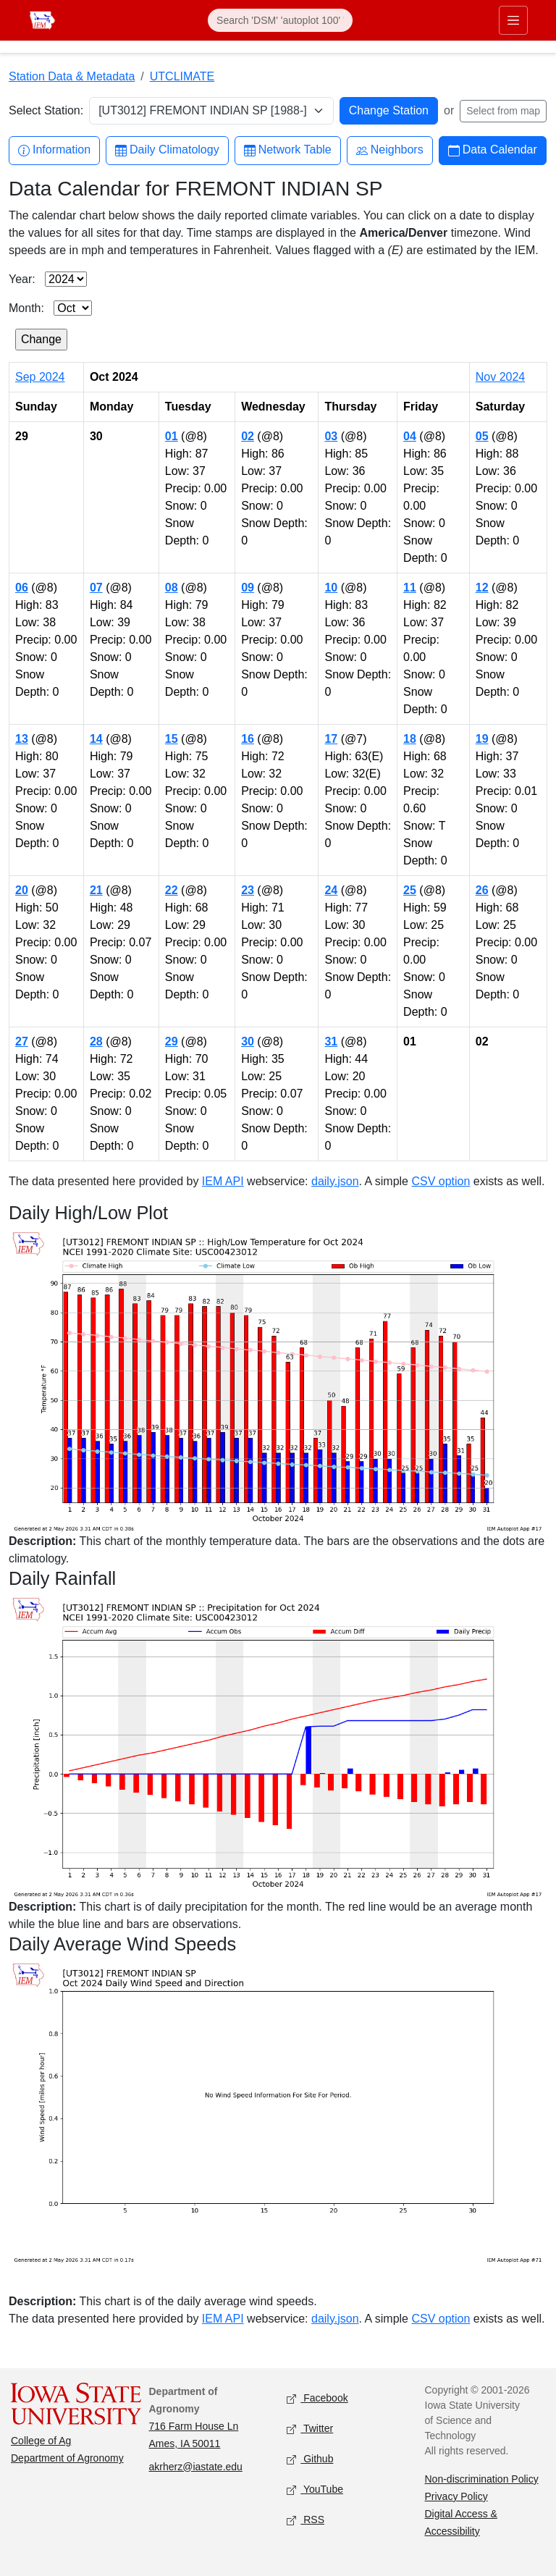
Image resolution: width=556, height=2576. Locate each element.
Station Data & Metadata (72, 76)
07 (96, 587)
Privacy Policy (456, 2496)
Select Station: (46, 110)
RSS (305, 2520)
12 (482, 587)
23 (247, 890)
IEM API (223, 1181)
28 (96, 1041)
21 (96, 890)
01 (171, 436)
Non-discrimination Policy (482, 2479)
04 (409, 436)
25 (409, 890)
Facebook (317, 2398)
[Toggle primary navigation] (513, 20)
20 (21, 890)
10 (330, 587)
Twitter (310, 2429)
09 (247, 587)
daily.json (335, 1181)
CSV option (440, 1181)
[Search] (280, 20)
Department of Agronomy (67, 2458)
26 (482, 890)
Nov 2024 (501, 377)
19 (482, 739)
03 (330, 436)
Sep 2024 (40, 377)
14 (96, 739)
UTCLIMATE (182, 76)
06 (21, 587)
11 (409, 587)
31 (330, 1041)
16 (247, 739)
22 (171, 890)
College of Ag (41, 2440)
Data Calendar (492, 150)
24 (330, 890)
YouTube (315, 2489)
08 (171, 587)
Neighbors (390, 150)
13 (21, 739)
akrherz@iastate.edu (196, 2466)
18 (409, 739)
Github (310, 2459)
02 (247, 436)
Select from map (503, 111)
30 (247, 1041)
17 (330, 739)
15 (171, 739)
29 (171, 1041)
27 (21, 1041)
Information (54, 150)
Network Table (288, 150)
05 (482, 436)
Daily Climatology (167, 150)
